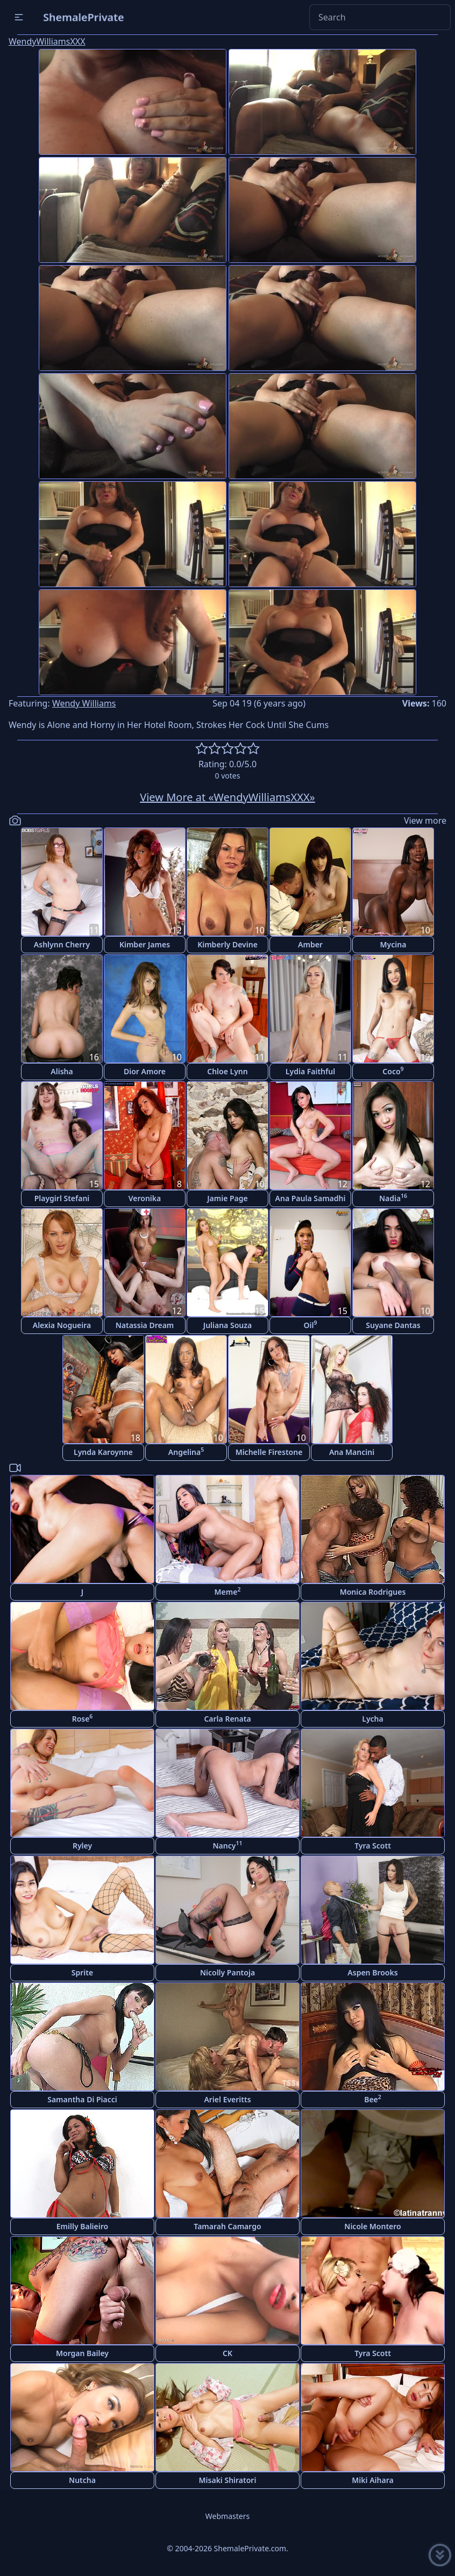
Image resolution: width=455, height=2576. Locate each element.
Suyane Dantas (393, 1325)
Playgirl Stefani (62, 1198)
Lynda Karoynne (103, 1452)
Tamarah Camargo (227, 2226)
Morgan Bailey (82, 2353)
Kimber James (144, 944)
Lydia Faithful (310, 1071)
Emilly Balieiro (82, 2226)
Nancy (228, 1845)
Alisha (62, 1071)
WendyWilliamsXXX (47, 41)
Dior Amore (145, 1071)
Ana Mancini (351, 1452)
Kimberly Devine (227, 944)
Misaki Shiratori (228, 2480)
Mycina (393, 944)
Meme (228, 1591)
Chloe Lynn (227, 1071)
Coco (392, 1070)
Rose (82, 1718)
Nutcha (82, 2480)
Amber (310, 944)
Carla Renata (227, 1719)
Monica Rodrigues (373, 1592)
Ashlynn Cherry (62, 944)
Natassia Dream (145, 1325)
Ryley (82, 1845)
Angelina (186, 1451)
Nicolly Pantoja (227, 1972)
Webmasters (227, 2516)
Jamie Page (227, 1198)
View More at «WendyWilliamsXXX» (227, 797)
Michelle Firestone (269, 1452)
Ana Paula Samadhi (310, 1198)
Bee (372, 2098)
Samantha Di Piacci (82, 2099)
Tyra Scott (372, 1845)
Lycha (372, 1719)
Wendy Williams (84, 703)
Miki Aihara (372, 2480)
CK (227, 2353)
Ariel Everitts (227, 2099)
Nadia (393, 1197)
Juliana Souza (227, 1325)
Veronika (145, 1198)
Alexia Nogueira (62, 1325)
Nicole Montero (372, 2226)
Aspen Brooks (372, 1972)
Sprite (82, 1972)
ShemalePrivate (83, 17)
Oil (310, 1324)
